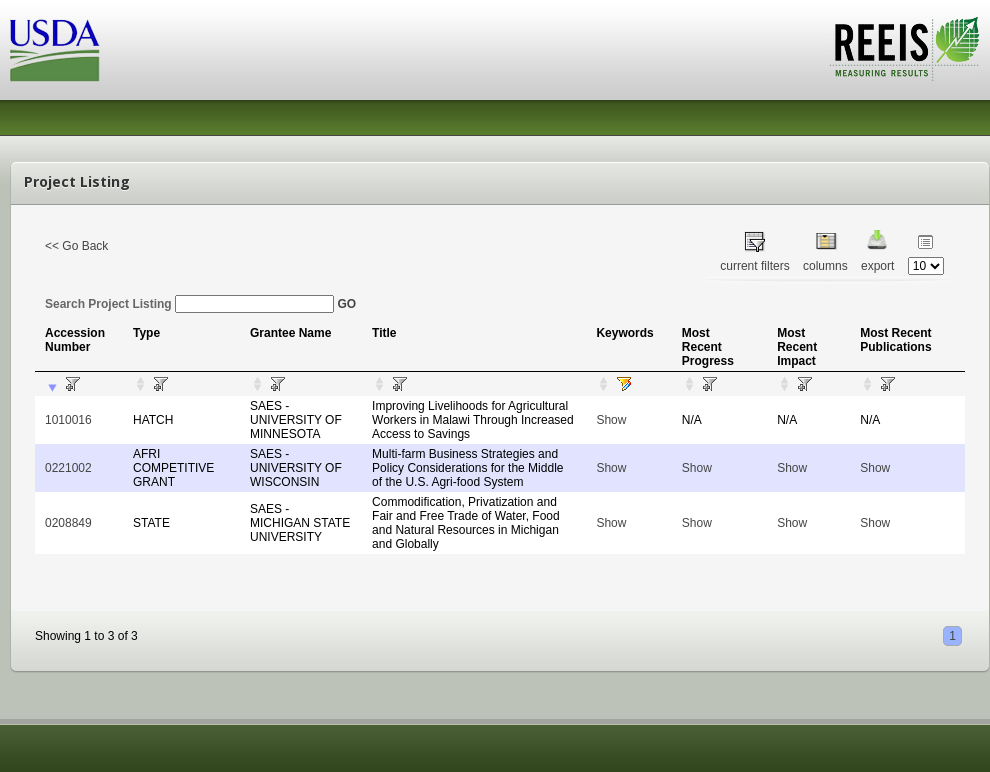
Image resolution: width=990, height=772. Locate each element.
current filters (754, 266)
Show (611, 420)
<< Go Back (76, 246)
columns (825, 266)
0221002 (68, 468)
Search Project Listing (189, 304)
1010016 (68, 420)
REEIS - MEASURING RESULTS (904, 49)
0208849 (68, 523)
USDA (55, 50)
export (877, 266)
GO (346, 304)
